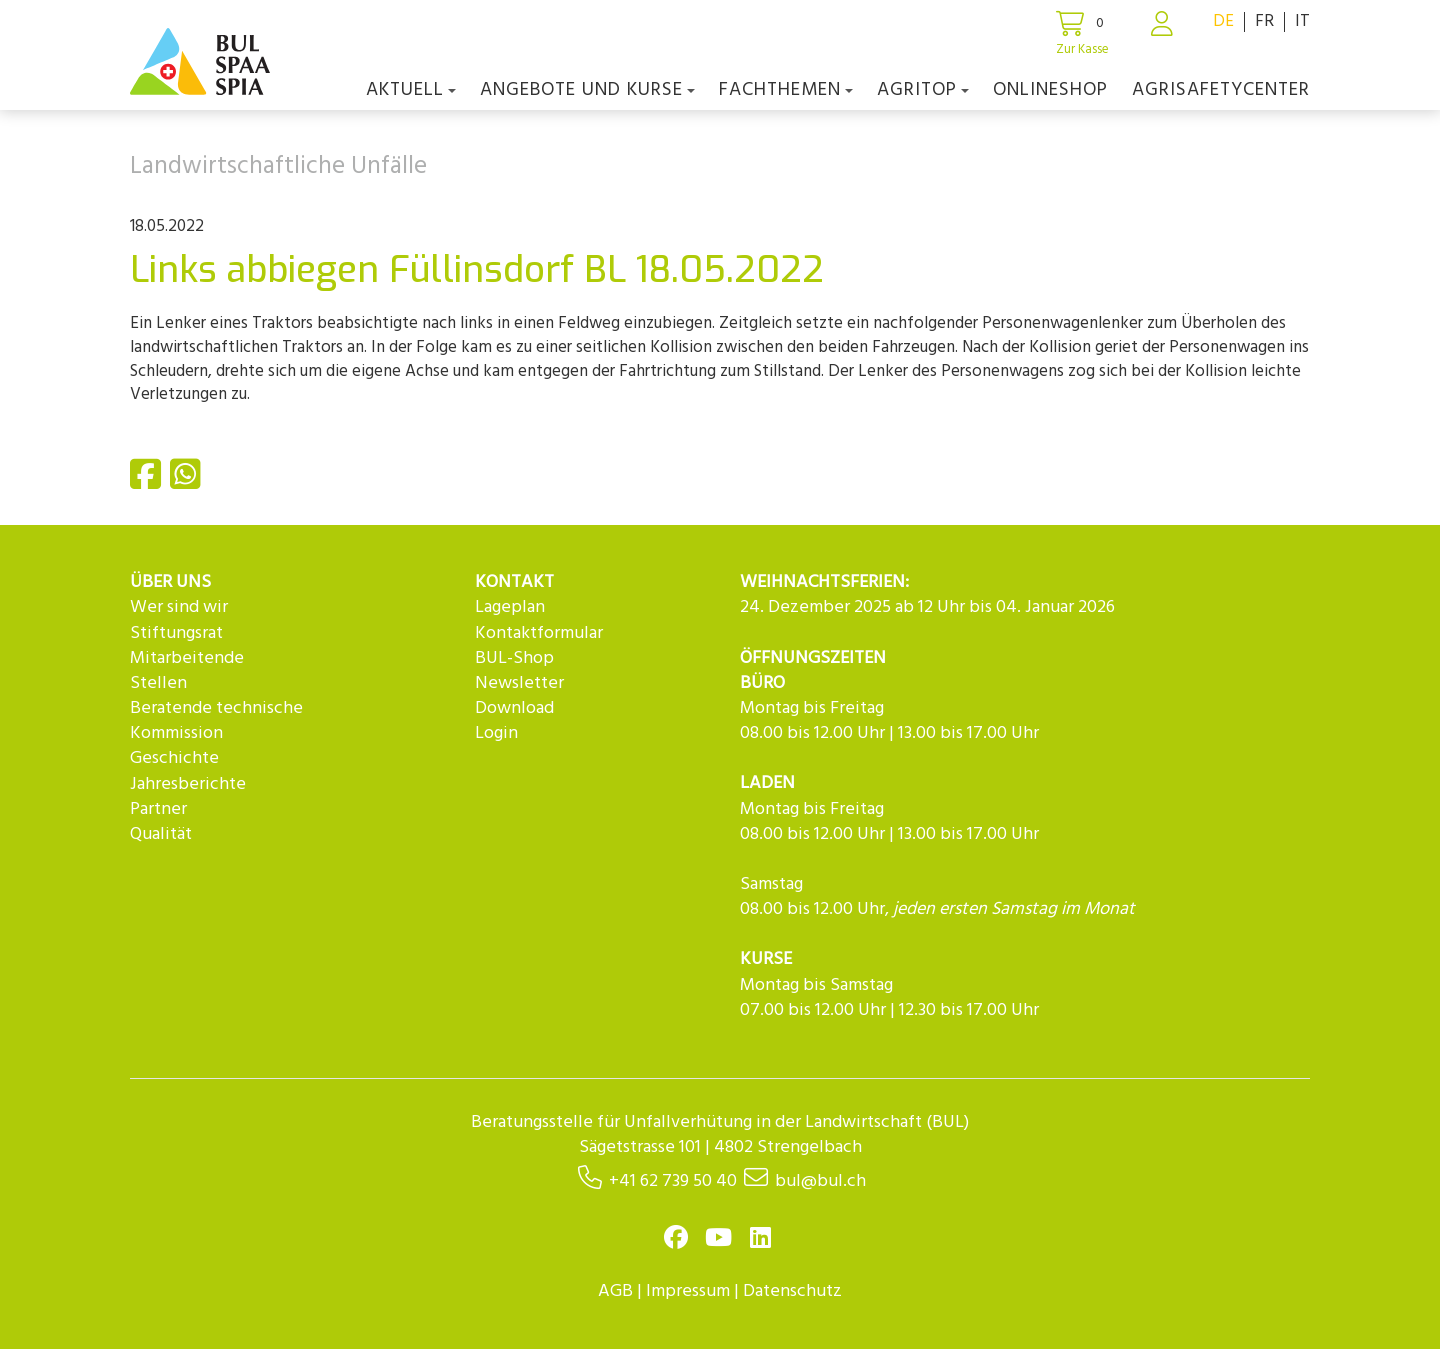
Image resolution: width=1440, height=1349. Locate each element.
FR (1264, 21)
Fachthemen (786, 90)
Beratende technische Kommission (216, 721)
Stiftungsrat (176, 633)
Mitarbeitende (187, 658)
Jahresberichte (188, 784)
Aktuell (411, 90)
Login (496, 733)
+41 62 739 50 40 (673, 1181)
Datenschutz (792, 1291)
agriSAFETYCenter (1221, 90)
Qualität (161, 834)
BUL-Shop (514, 658)
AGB (615, 1291)
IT (1302, 21)
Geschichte (174, 758)
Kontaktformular (539, 633)
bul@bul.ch (820, 1181)
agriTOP (923, 90)
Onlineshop (1050, 90)
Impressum (688, 1291)
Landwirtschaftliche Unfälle (278, 167)
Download (514, 708)
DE (1223, 21)
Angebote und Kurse (587, 90)
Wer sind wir (179, 607)
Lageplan (510, 607)
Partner (158, 809)
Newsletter (519, 683)
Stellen (158, 683)
